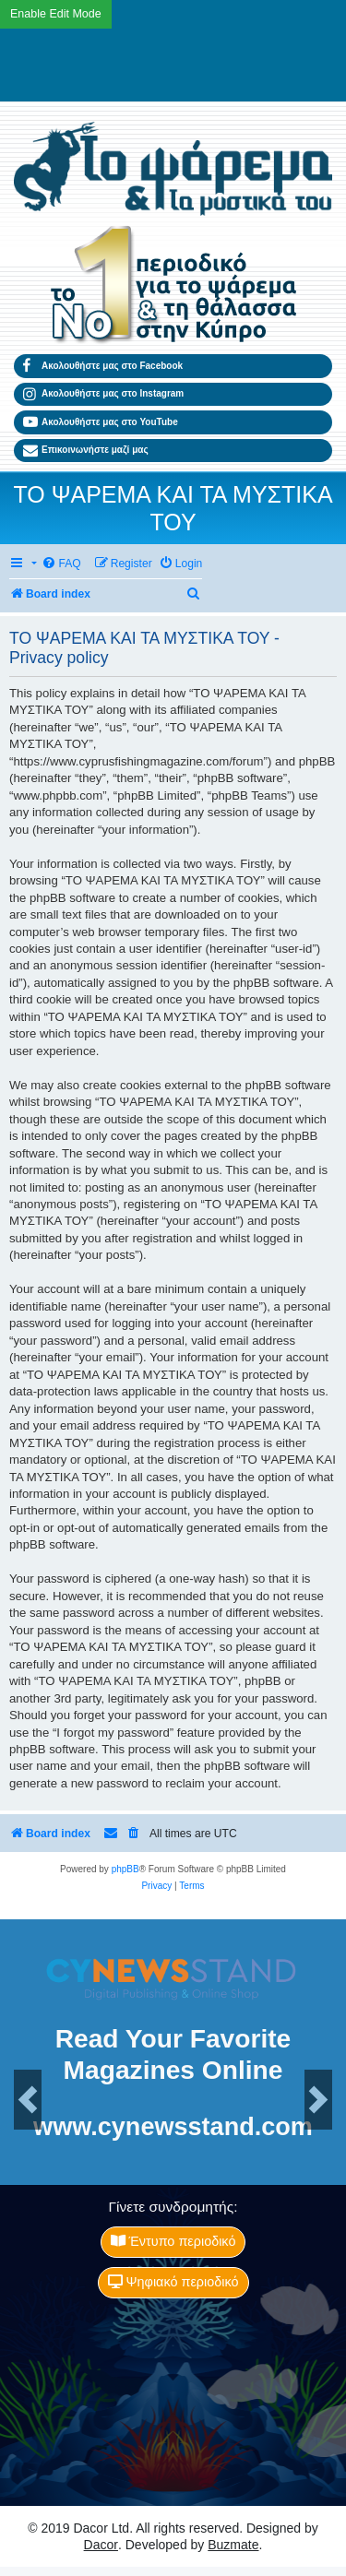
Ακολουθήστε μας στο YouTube (100, 422)
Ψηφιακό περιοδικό (173, 2281)
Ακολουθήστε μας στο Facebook (103, 366)
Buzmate (233, 2544)
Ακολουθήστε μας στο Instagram (103, 394)
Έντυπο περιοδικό (173, 2241)
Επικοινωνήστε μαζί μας (86, 451)
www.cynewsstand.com (173, 2126)
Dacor (101, 2544)
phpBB (125, 1869)
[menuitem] (61, 564)
